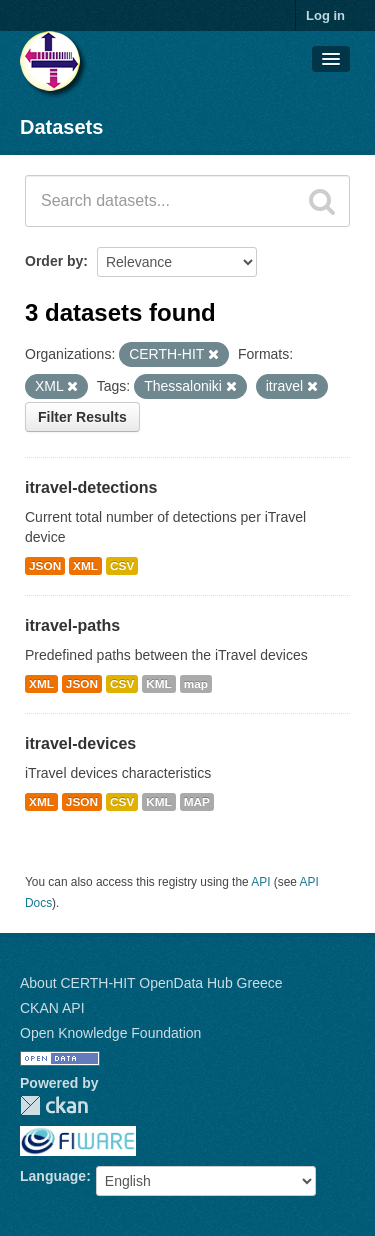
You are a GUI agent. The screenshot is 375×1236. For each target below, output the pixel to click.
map (196, 684)
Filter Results (82, 417)
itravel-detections (91, 487)
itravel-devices (80, 743)
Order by (54, 261)
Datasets (61, 127)
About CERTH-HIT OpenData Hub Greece (151, 983)
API (260, 882)
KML (159, 684)
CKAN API (52, 1008)
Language (53, 1176)
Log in (325, 15)
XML (85, 566)
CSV (122, 566)
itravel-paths (72, 625)
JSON (45, 566)
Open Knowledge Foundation (110, 1033)
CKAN (54, 1105)
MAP (197, 802)
